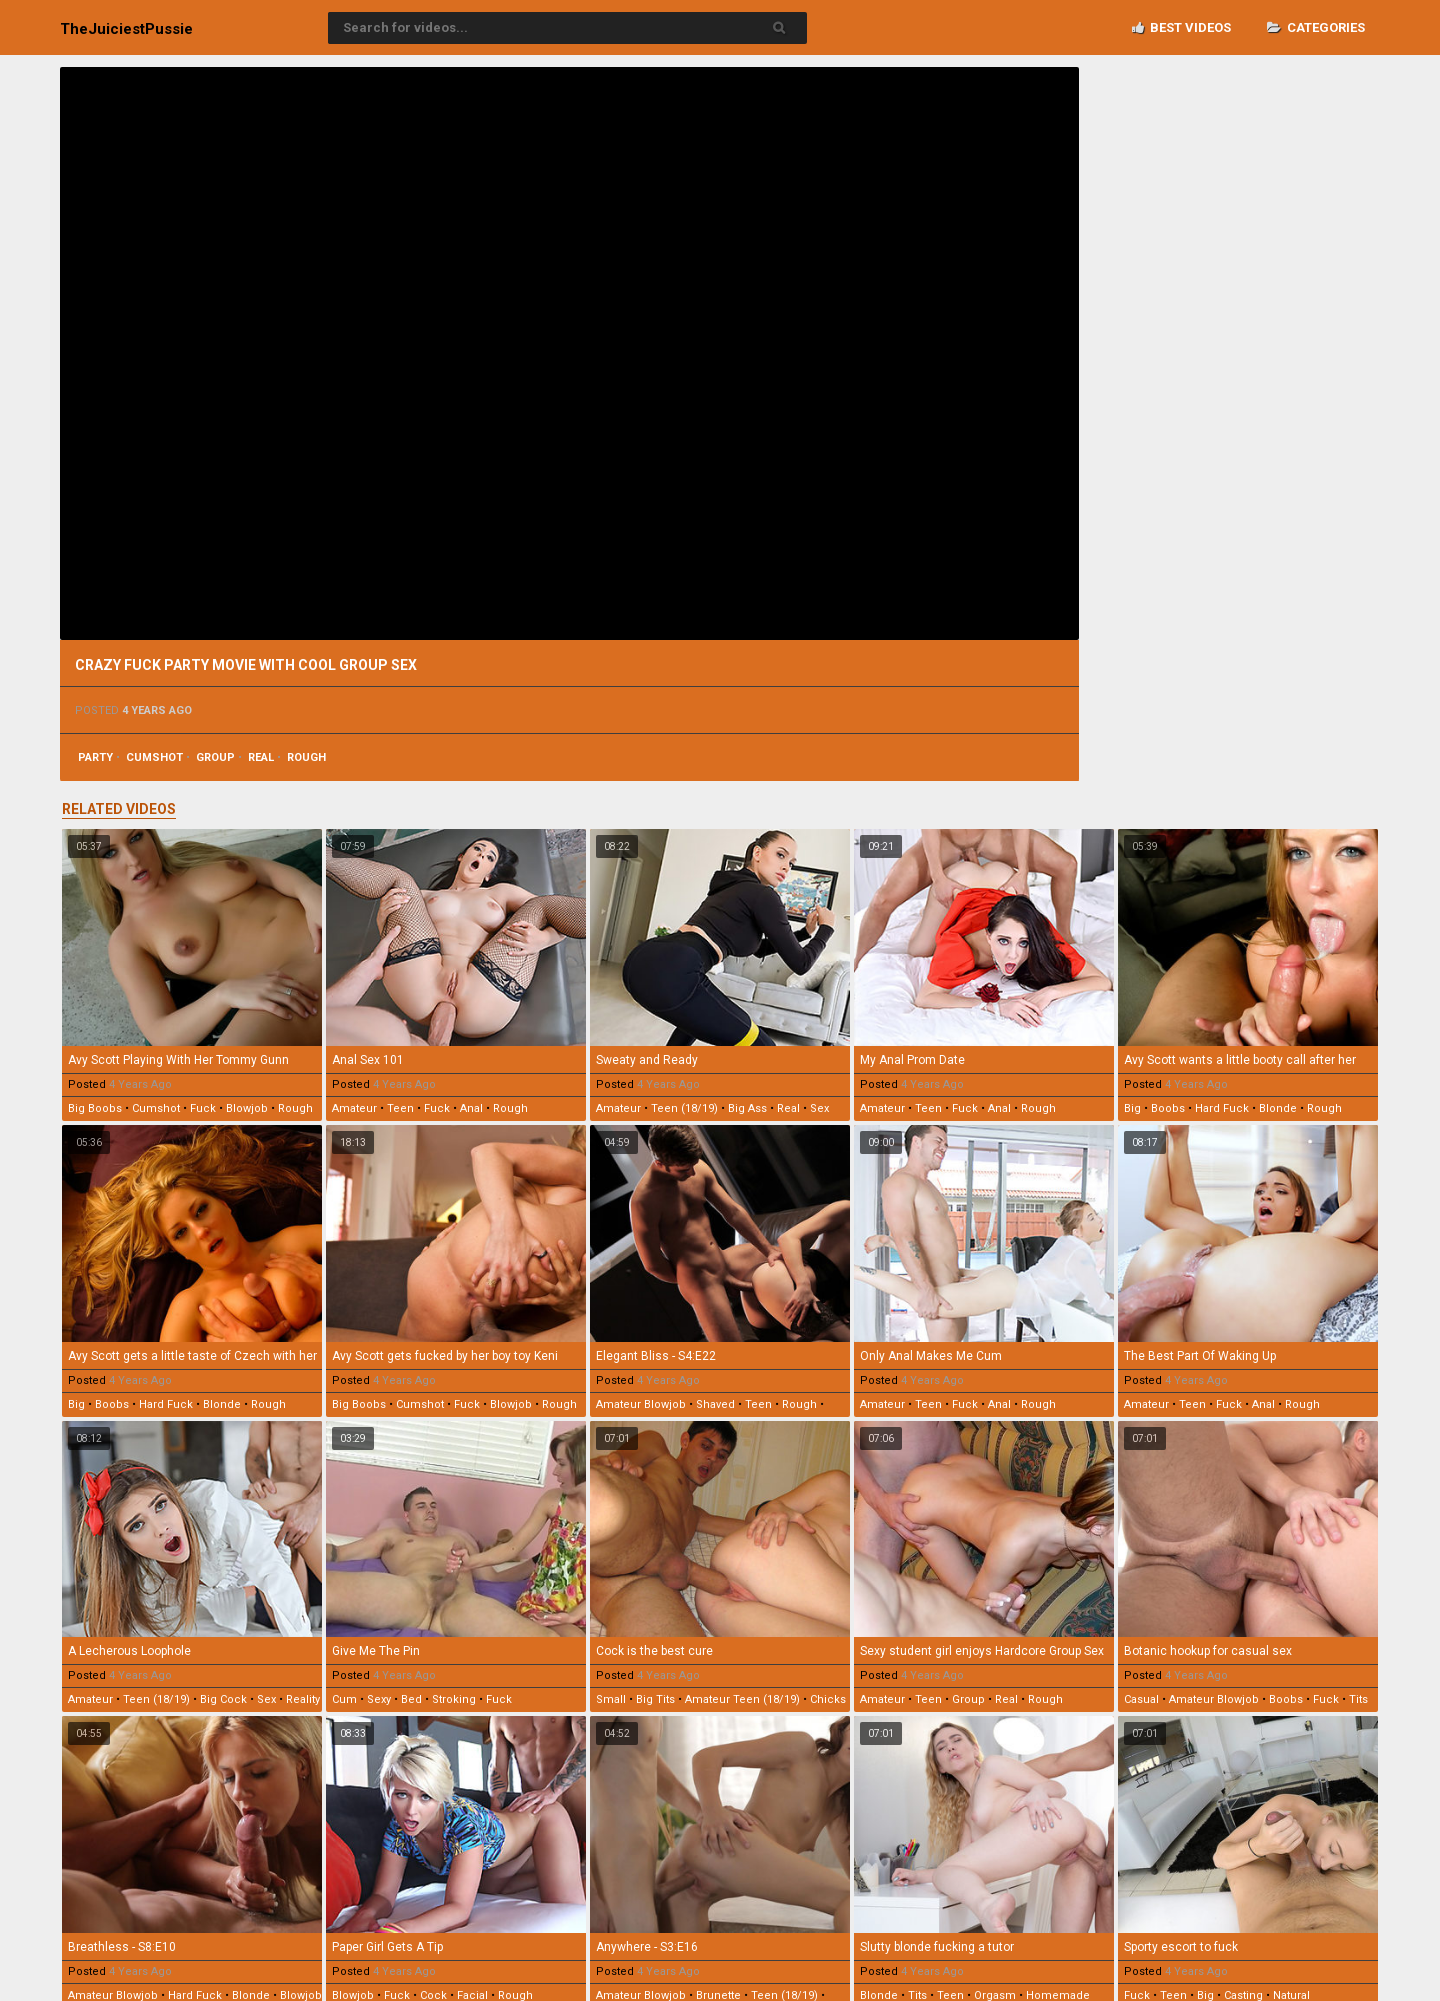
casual (1141, 1699)
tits (1358, 1699)
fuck (203, 1108)
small (611, 1699)
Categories (1316, 27)
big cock (223, 1699)
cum (344, 1699)
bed (411, 1699)
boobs (1168, 1108)
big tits (655, 1699)
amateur (354, 1108)
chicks (828, 1699)
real (261, 757)
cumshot (154, 757)
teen (400, 1108)
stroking (454, 1699)
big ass (747, 1108)
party (95, 757)
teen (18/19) (684, 1108)
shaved (715, 1404)
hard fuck (1222, 1108)
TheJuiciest (126, 29)
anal (471, 1108)
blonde (1278, 1108)
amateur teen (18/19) (742, 1699)
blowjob (247, 1108)
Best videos (1181, 27)
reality (303, 1699)
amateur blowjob (641, 1404)
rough (306, 757)
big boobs (95, 1108)
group (215, 757)
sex (819, 1108)
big (1132, 1108)
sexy (379, 1699)
